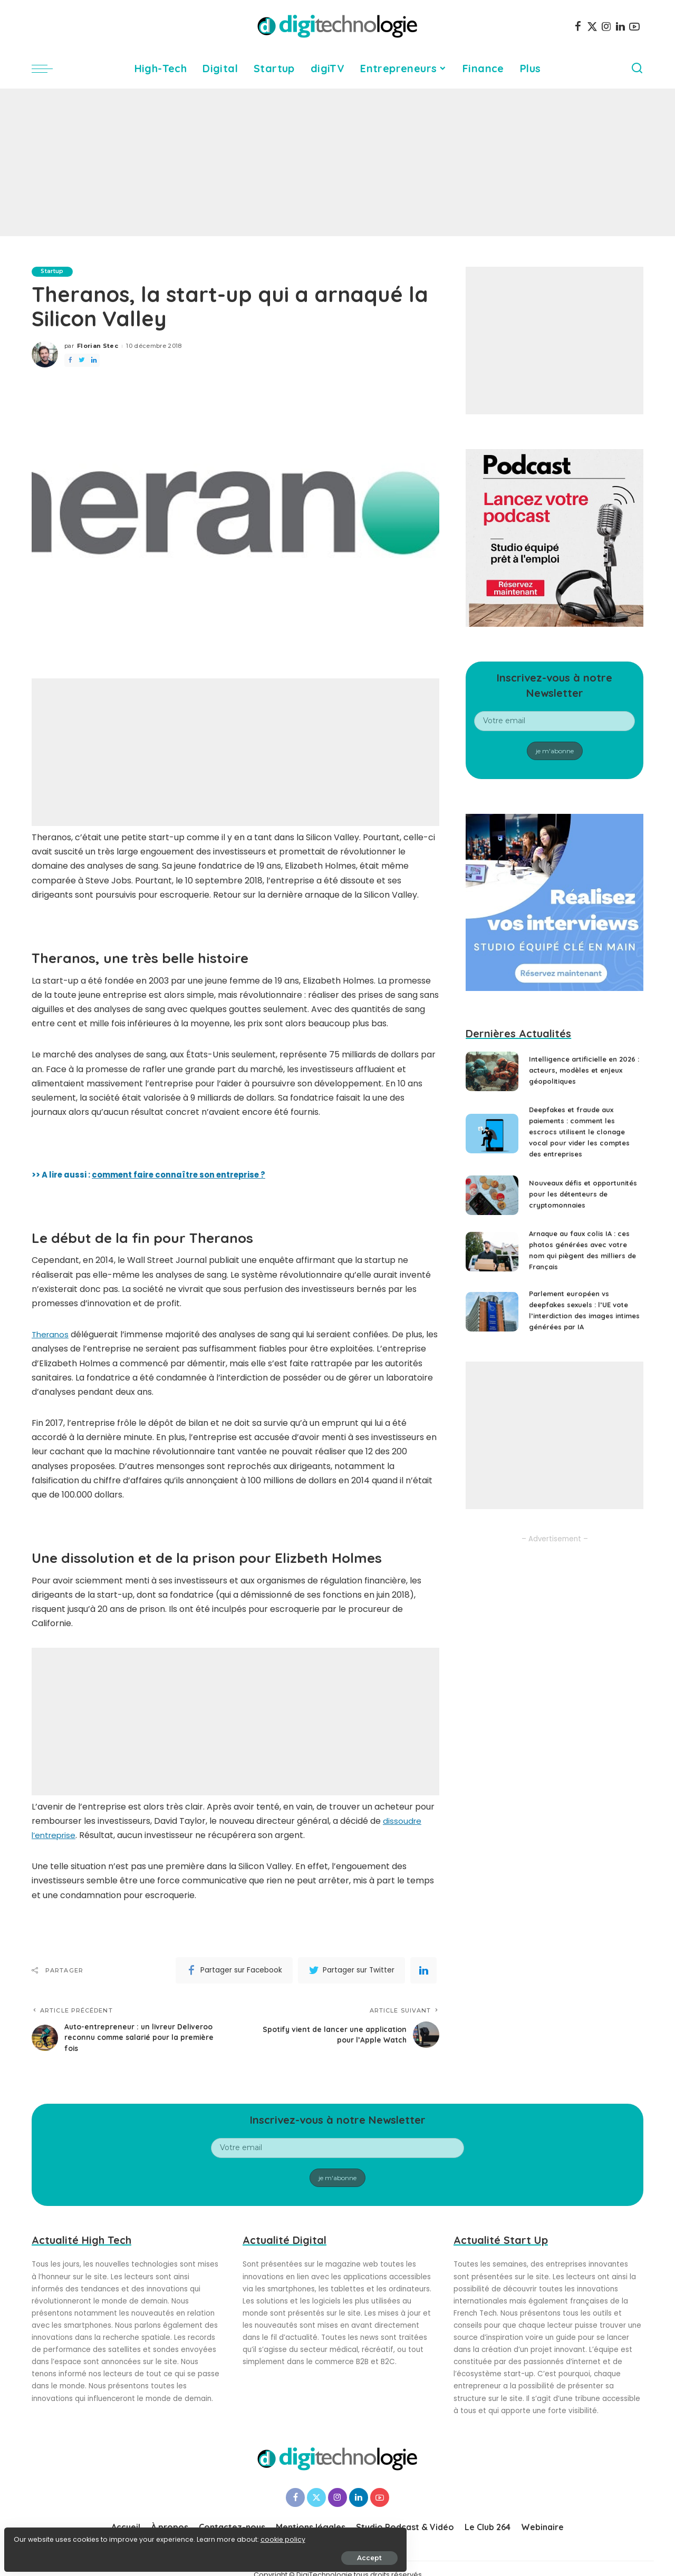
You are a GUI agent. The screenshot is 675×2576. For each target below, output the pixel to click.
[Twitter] (592, 26)
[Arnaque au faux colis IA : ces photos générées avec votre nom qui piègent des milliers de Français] (492, 1259)
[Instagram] (606, 26)
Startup (54, 271)
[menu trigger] (47, 68)
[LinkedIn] (620, 26)
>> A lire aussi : (157, 1175)
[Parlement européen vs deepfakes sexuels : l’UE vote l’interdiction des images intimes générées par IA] (492, 1319)
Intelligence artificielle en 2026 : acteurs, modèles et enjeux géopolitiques (578, 1070)
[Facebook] (578, 26)
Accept (127, 2553)
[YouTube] (634, 26)
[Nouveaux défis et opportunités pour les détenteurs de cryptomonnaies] (492, 1199)
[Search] (637, 68)
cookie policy (40, 2534)
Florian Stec (97, 346)
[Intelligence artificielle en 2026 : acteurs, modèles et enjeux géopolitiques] (492, 1071)
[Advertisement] (337, 162)
